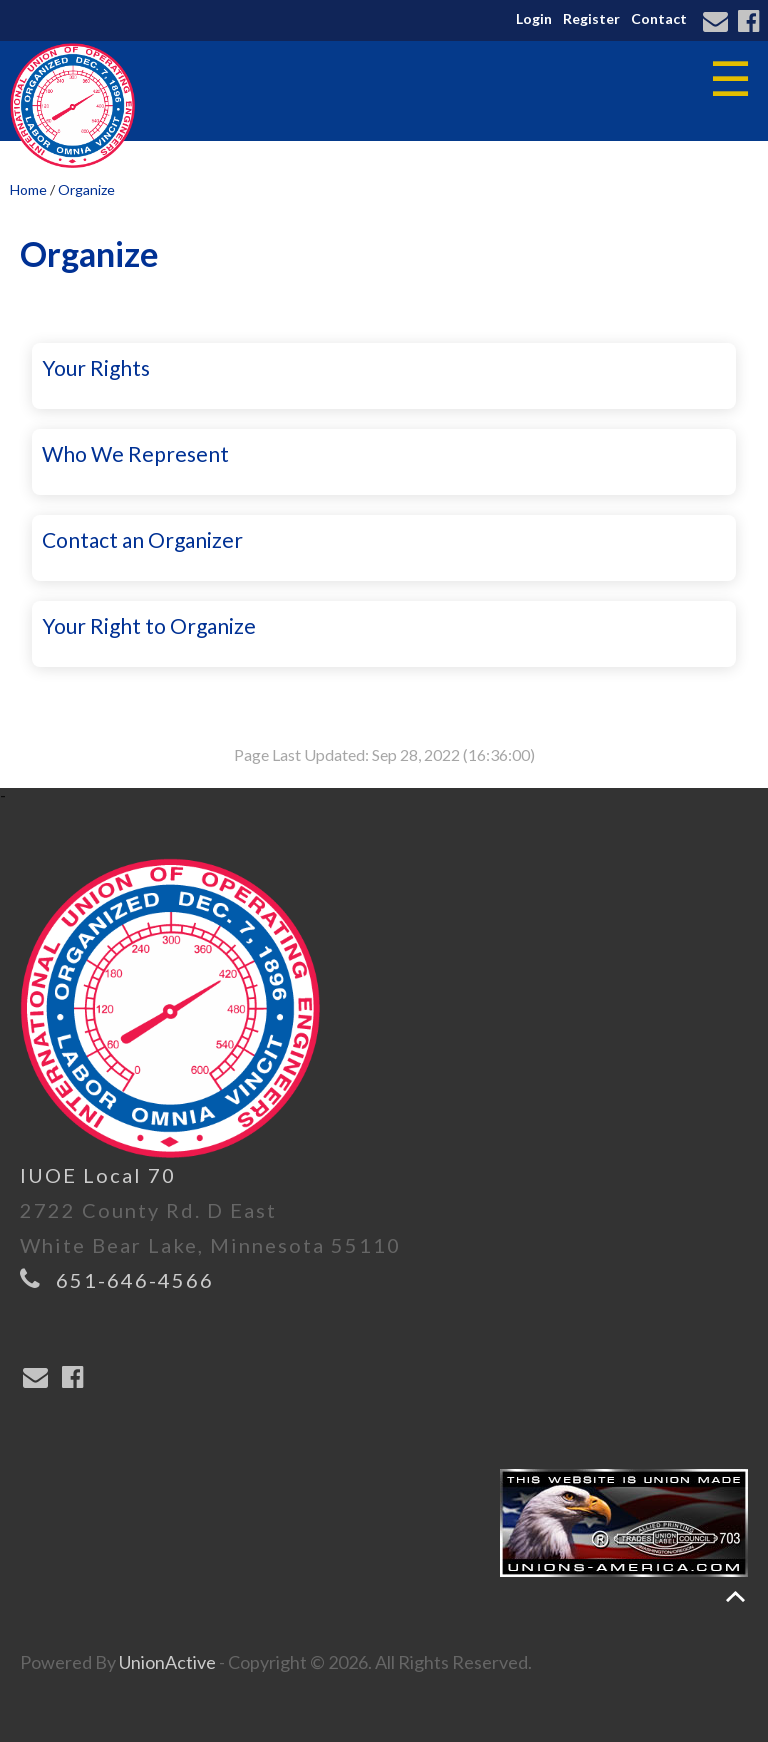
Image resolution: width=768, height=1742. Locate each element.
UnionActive (167, 1662)
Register (591, 18)
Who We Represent (135, 453)
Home (28, 189)
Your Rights (96, 367)
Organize (86, 189)
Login (534, 18)
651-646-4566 (135, 1280)
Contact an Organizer (142, 539)
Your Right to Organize (149, 625)
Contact (659, 18)
